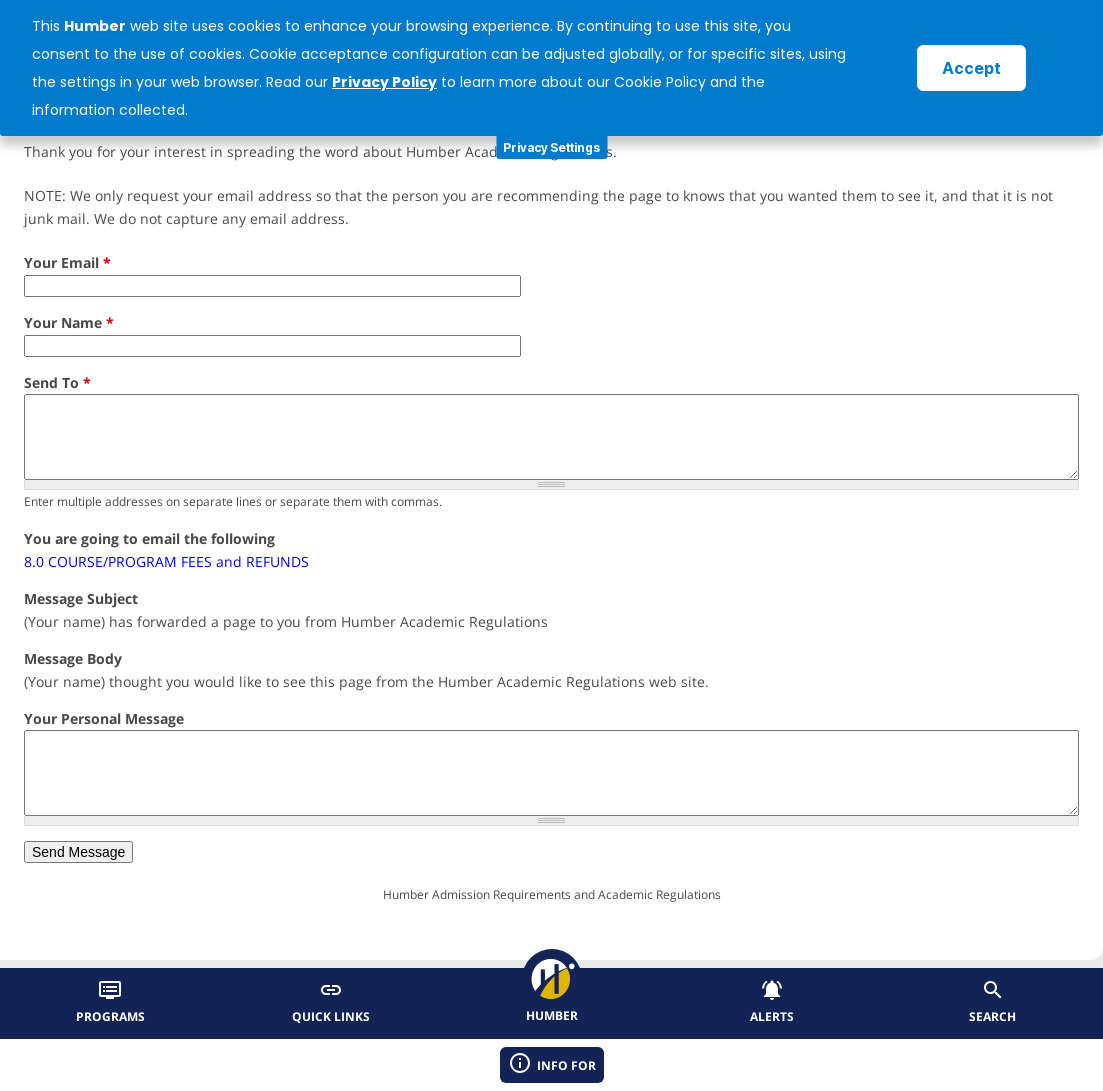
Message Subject (81, 598)
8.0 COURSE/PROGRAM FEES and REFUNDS (166, 561)
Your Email (67, 262)
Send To (57, 382)
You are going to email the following (149, 538)
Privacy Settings (551, 147)
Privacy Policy (384, 82)
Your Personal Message (104, 718)
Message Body (73, 658)
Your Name (69, 322)
